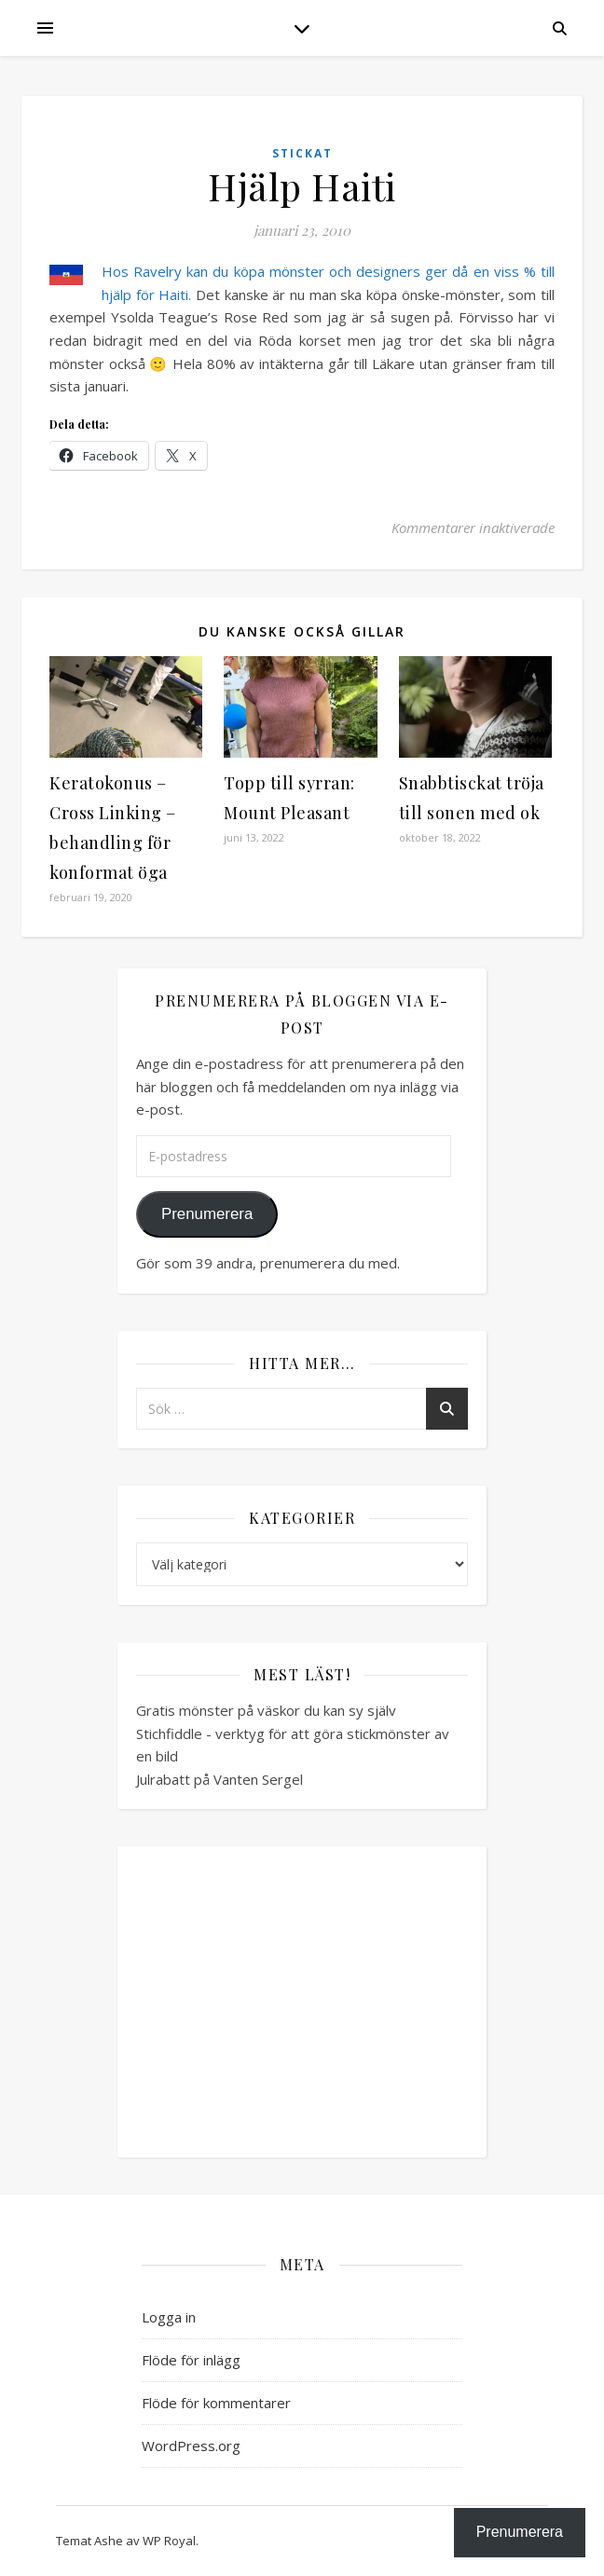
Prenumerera (207, 1214)
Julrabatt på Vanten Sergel (219, 1779)
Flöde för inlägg (191, 2359)
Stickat (302, 153)
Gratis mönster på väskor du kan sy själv (266, 1710)
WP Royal (169, 2540)
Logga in (169, 2317)
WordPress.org (191, 2445)
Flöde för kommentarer (216, 2402)
